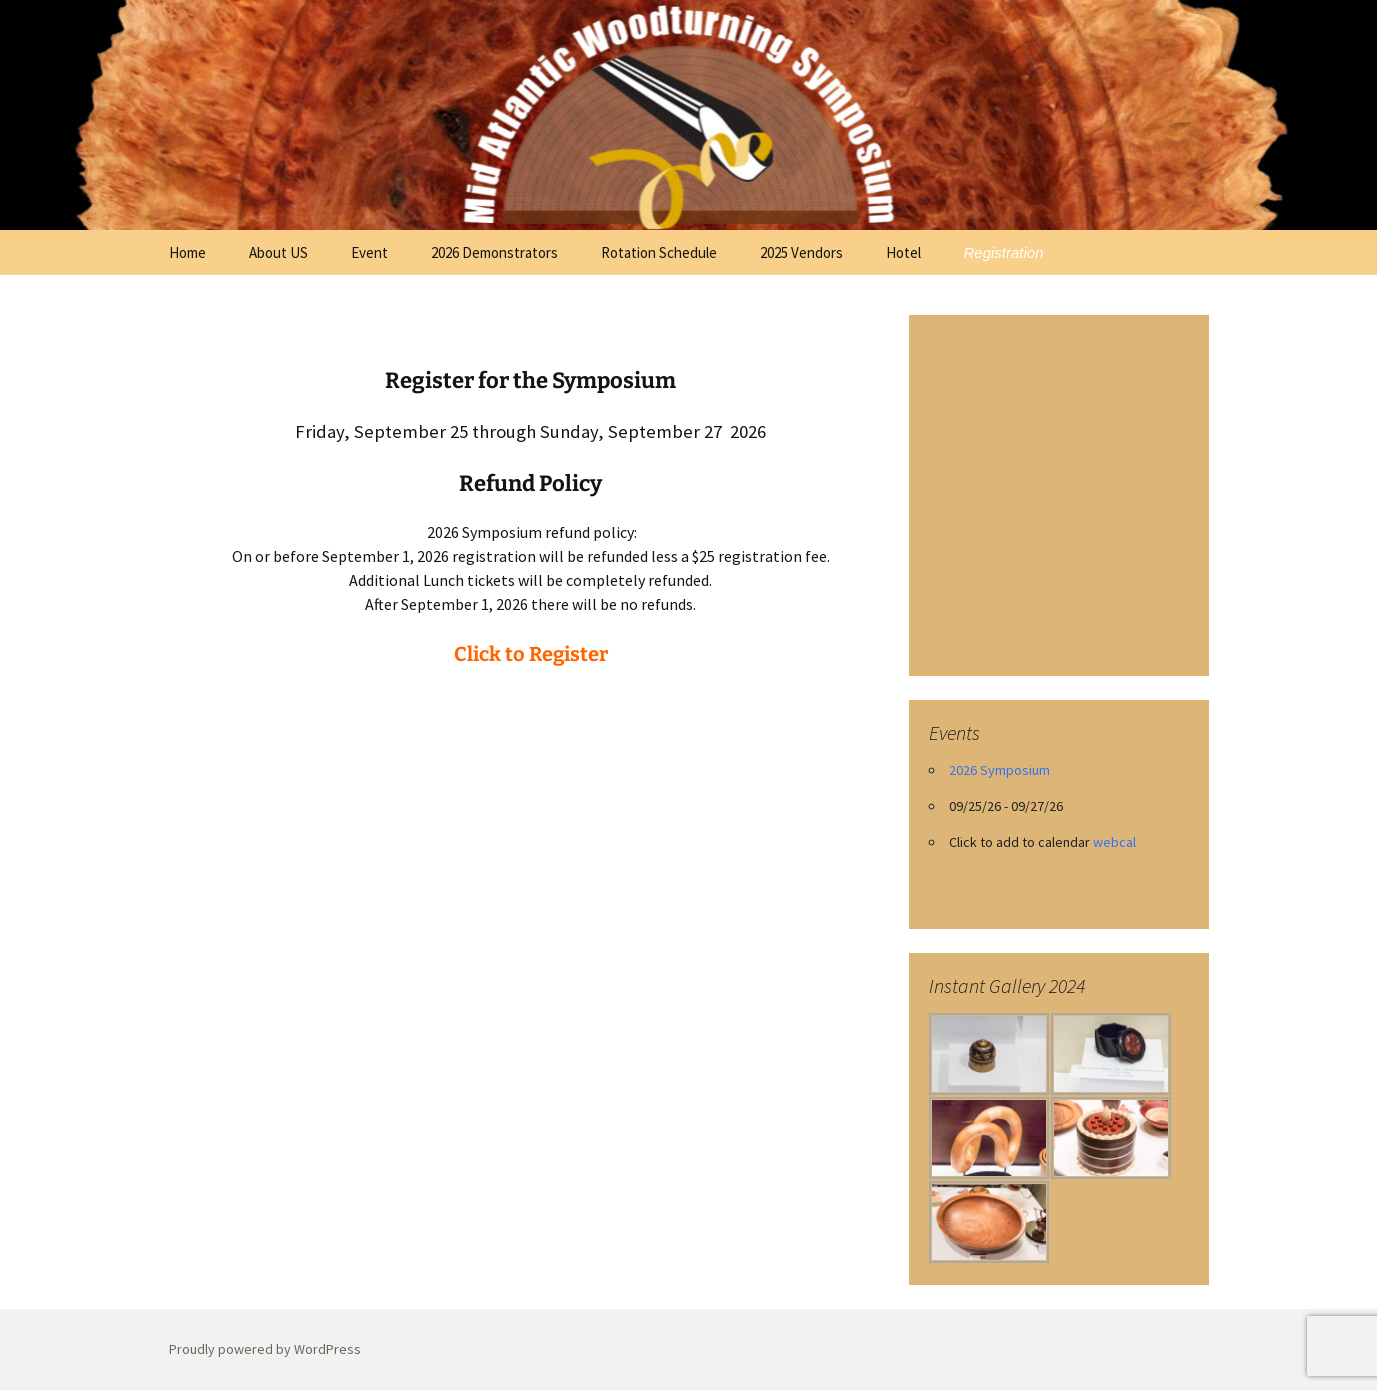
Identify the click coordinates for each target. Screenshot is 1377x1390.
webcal (1114, 842)
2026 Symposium (999, 770)
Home (187, 252)
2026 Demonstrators (494, 252)
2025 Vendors (801, 252)
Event (369, 252)
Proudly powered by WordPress (265, 1349)
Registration (1004, 252)
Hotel (903, 252)
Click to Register (531, 654)
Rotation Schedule (659, 252)
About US (278, 252)
